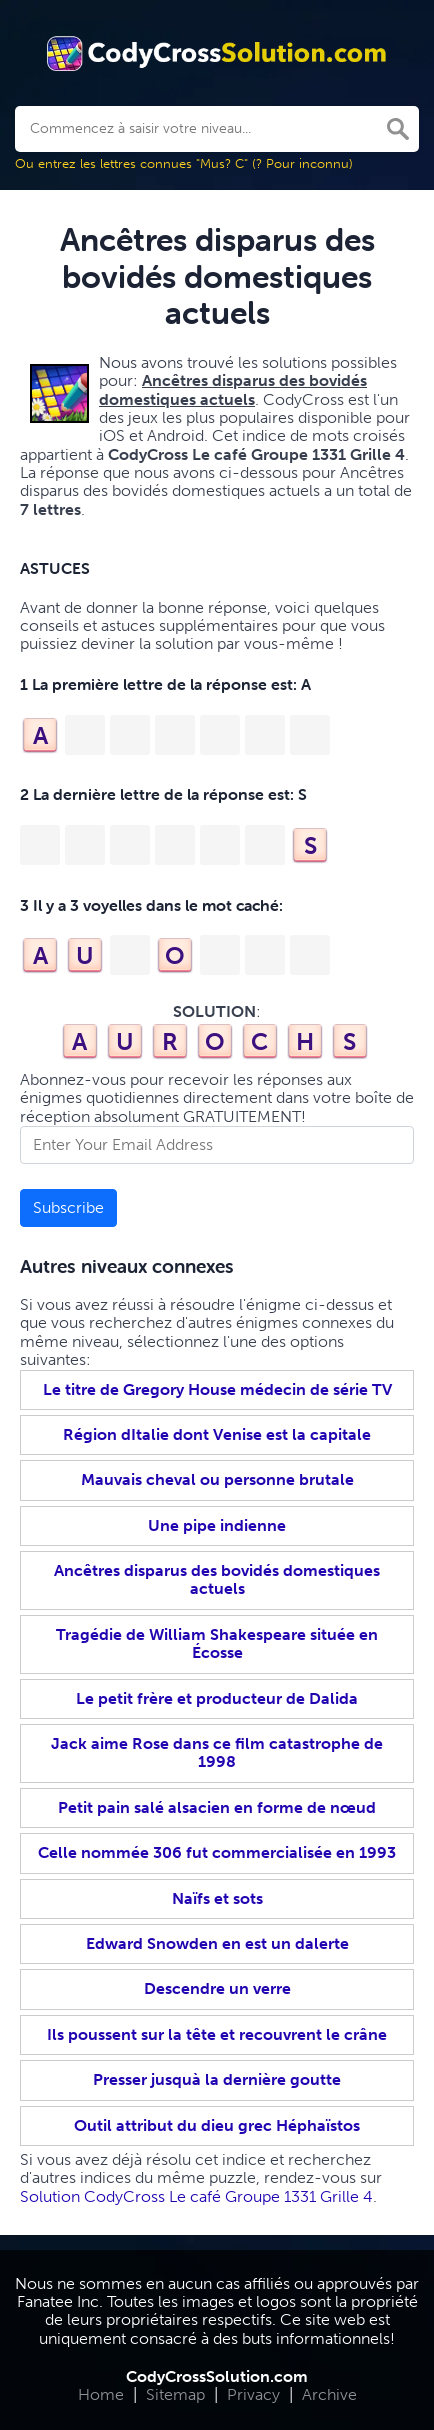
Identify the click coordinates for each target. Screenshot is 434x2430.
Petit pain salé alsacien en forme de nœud (217, 1807)
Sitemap (175, 2394)
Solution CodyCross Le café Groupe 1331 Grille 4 (196, 2196)
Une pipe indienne (217, 1525)
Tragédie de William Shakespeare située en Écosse (217, 1643)
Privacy (253, 2394)
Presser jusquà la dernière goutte (217, 2079)
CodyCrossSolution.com (217, 2376)
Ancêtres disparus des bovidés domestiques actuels (217, 1579)
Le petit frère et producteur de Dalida (217, 1698)
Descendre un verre (217, 1988)
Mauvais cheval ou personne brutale (217, 1479)
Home (101, 2394)
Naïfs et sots (217, 1898)
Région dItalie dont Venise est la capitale (217, 1434)
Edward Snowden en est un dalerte (217, 1943)
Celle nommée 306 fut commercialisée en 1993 (217, 1852)
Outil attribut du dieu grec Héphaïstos (217, 2125)
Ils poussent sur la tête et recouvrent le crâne (217, 2034)
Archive (329, 2394)
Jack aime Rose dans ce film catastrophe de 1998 (217, 1752)
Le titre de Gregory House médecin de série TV (217, 1389)
